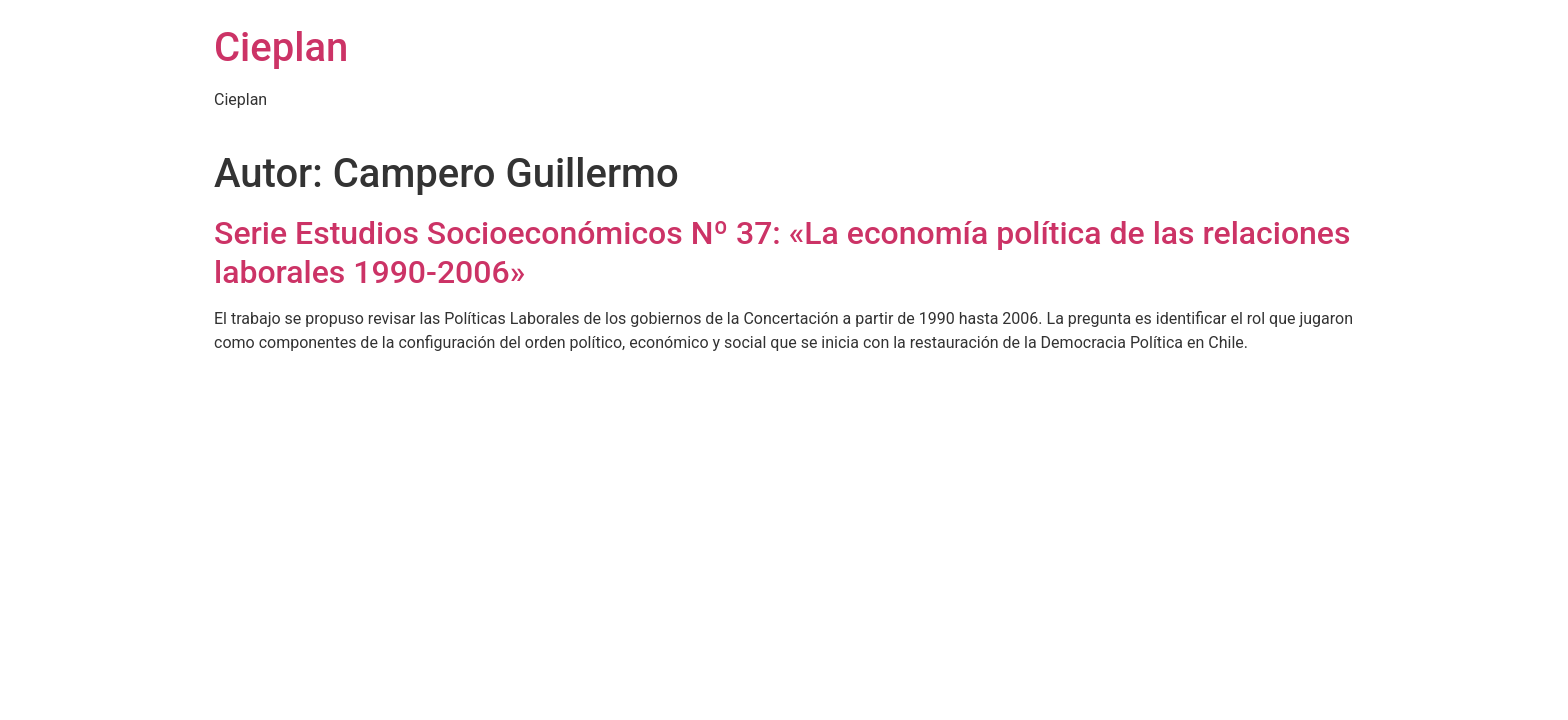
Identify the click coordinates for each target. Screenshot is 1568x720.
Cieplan (281, 47)
